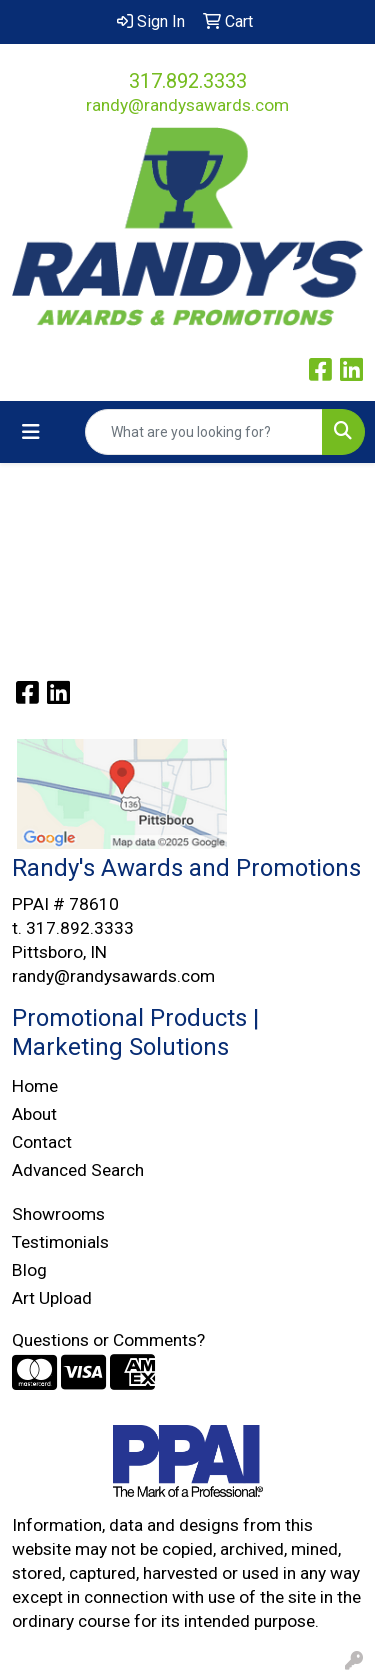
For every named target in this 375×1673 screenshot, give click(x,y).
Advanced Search (78, 1170)
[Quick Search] (204, 432)
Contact (42, 1142)
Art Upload (52, 1298)
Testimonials (60, 1242)
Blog (29, 1270)
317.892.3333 (188, 81)
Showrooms (58, 1214)
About (34, 1114)
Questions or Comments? (108, 1340)
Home (35, 1086)
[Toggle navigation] (31, 432)
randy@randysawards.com (187, 105)
